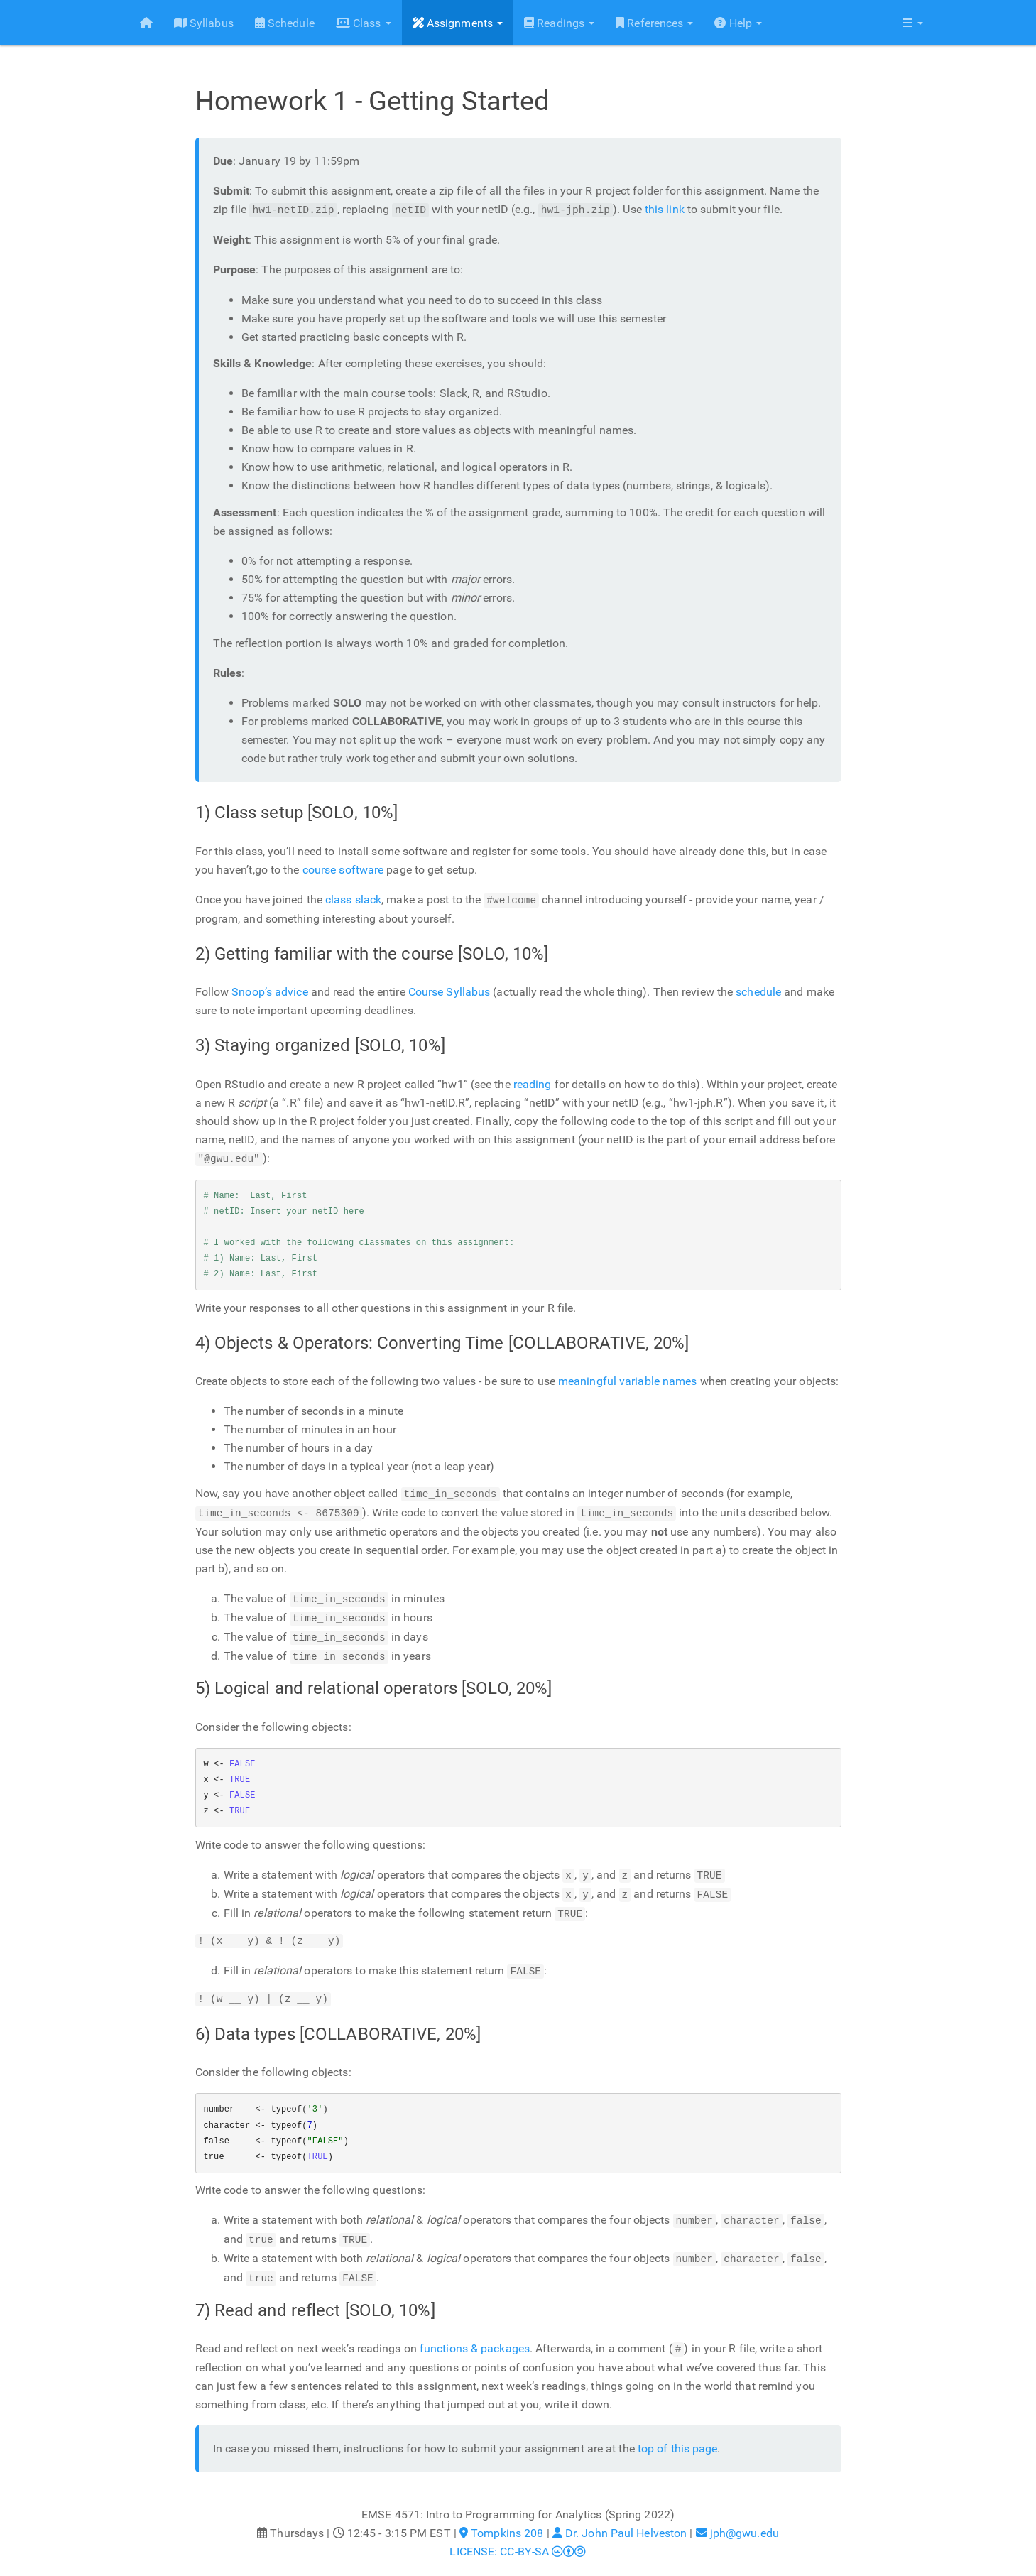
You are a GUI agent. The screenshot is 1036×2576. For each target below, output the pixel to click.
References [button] (649, 23)
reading (532, 1083)
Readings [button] (554, 23)
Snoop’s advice (269, 991)
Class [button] (358, 23)
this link (665, 210)
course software (343, 869)
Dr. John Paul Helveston (619, 2519)
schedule (758, 991)
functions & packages (475, 2335)
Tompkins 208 (501, 2519)
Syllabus (199, 23)
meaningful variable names (627, 1379)
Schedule (280, 23)
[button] (912, 22)
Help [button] (733, 23)
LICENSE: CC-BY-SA (517, 2538)
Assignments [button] (452, 23)
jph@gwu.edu (737, 2519)
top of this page (678, 2435)
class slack (353, 899)
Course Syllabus (449, 991)
